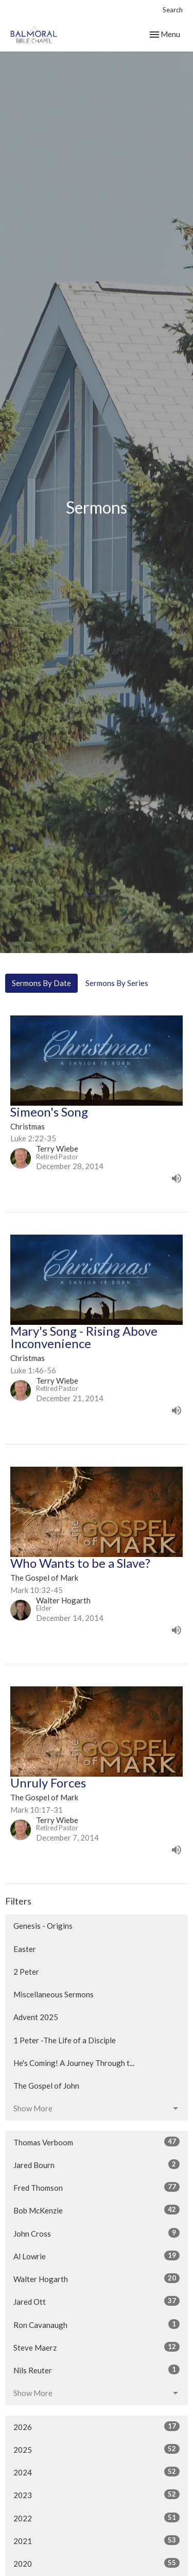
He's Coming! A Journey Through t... (73, 2063)
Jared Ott (96, 2301)
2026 (96, 2426)
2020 (96, 2563)
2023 (96, 2494)
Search (173, 10)
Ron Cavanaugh (96, 2324)
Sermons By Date (41, 983)
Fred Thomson (96, 2187)
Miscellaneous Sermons (53, 1994)
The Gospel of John (46, 2085)
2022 (96, 2518)
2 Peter (26, 1971)
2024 (96, 2472)
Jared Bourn (96, 2164)
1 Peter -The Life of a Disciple (64, 2040)
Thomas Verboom (96, 2142)
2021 (96, 2540)
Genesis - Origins (43, 1925)
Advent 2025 (35, 2017)
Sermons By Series (116, 983)
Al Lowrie (96, 2256)
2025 (96, 2449)
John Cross (96, 2233)
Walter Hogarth (96, 2278)
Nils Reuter (96, 2370)
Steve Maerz (96, 2347)
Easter (24, 1949)
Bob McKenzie (96, 2210)
